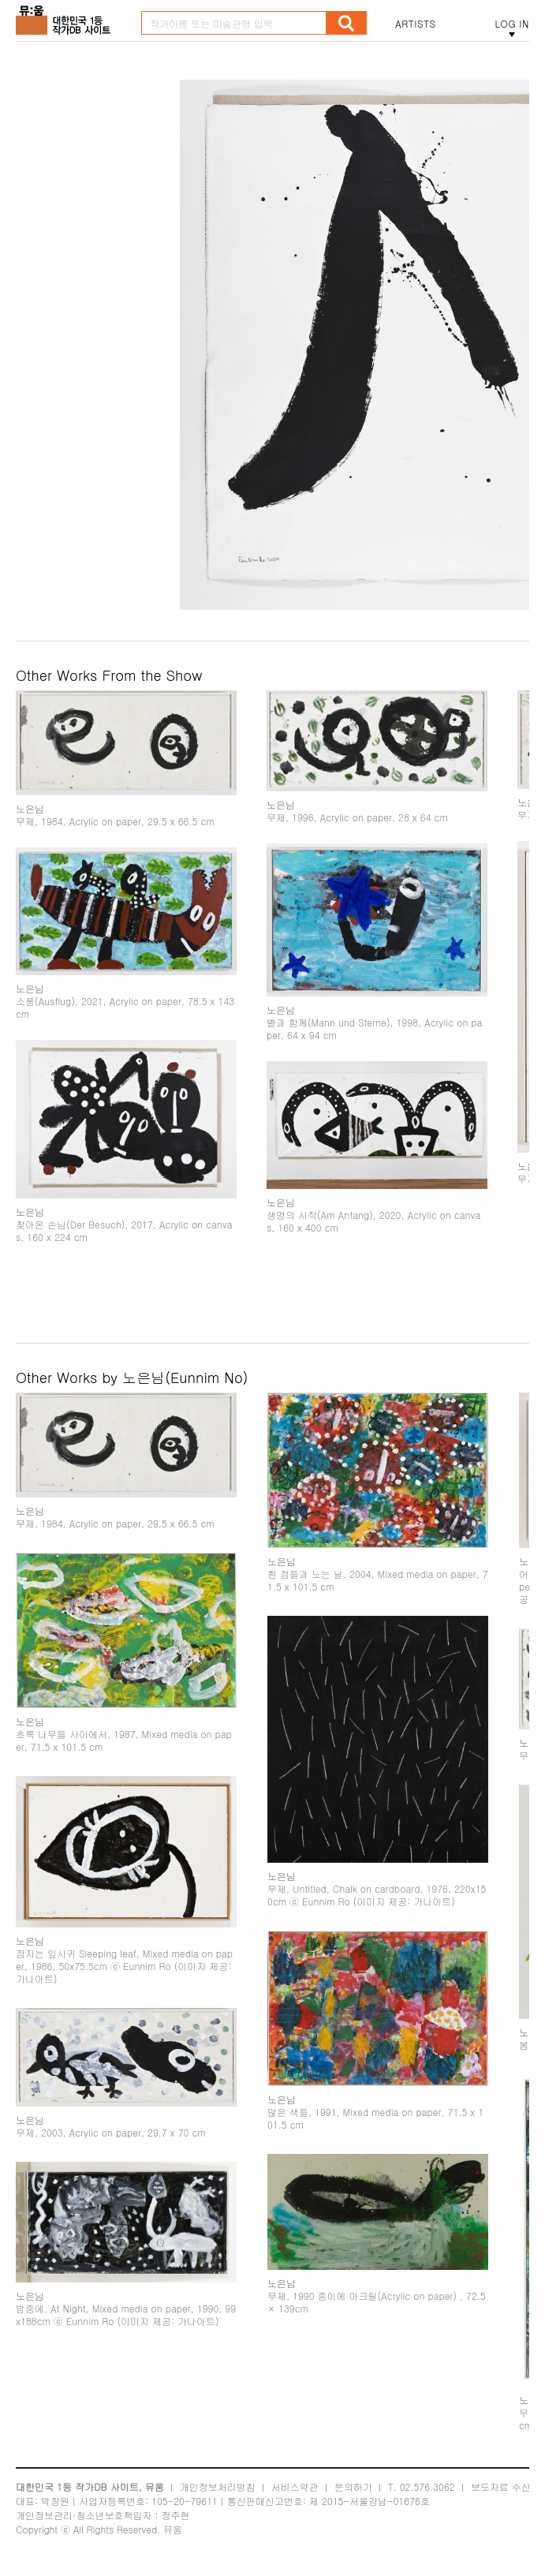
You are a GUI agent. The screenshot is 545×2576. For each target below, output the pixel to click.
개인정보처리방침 (218, 2486)
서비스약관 (295, 2486)
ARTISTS (415, 23)
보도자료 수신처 (505, 2486)
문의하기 (353, 2486)
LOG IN (512, 23)
